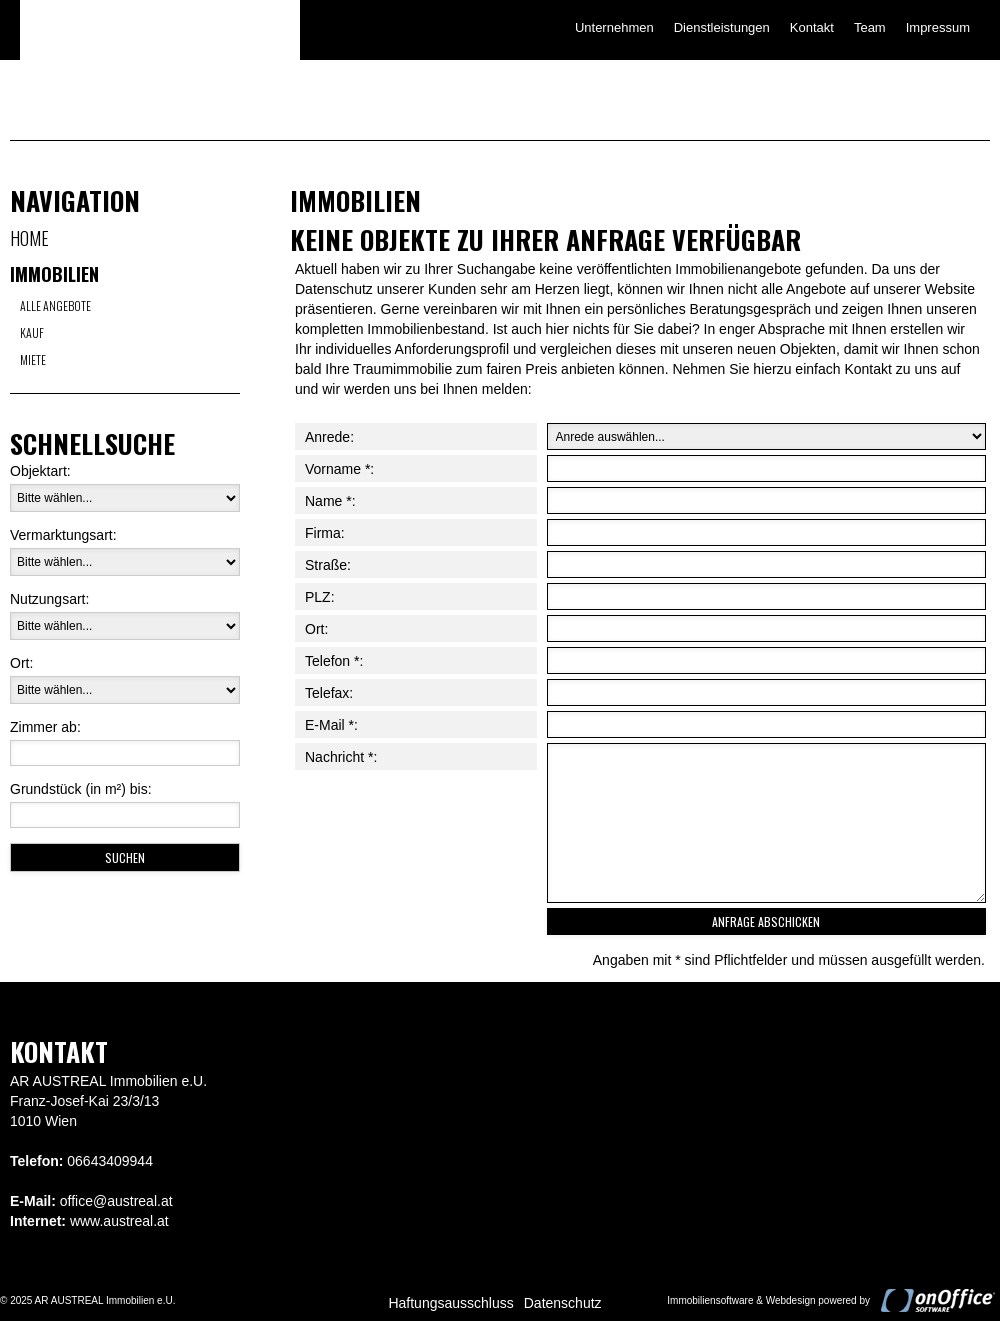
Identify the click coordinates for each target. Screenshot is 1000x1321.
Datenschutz (563, 1303)
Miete (33, 359)
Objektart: (40, 471)
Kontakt (812, 27)
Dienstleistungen (722, 27)
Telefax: (329, 693)
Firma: (325, 533)
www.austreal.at (119, 1221)
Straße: (328, 565)
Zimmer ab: (45, 727)
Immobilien (54, 274)
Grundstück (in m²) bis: (81, 789)
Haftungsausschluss (450, 1303)
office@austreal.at (116, 1201)
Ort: (21, 663)
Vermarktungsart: (63, 535)
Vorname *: (339, 469)
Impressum (938, 27)
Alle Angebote (55, 305)
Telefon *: (334, 661)
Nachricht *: (341, 757)
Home (29, 238)
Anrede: (329, 437)
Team (870, 27)
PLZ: (320, 597)
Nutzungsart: (49, 599)
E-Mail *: (331, 725)
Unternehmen (614, 27)
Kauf (32, 332)
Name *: (330, 501)
